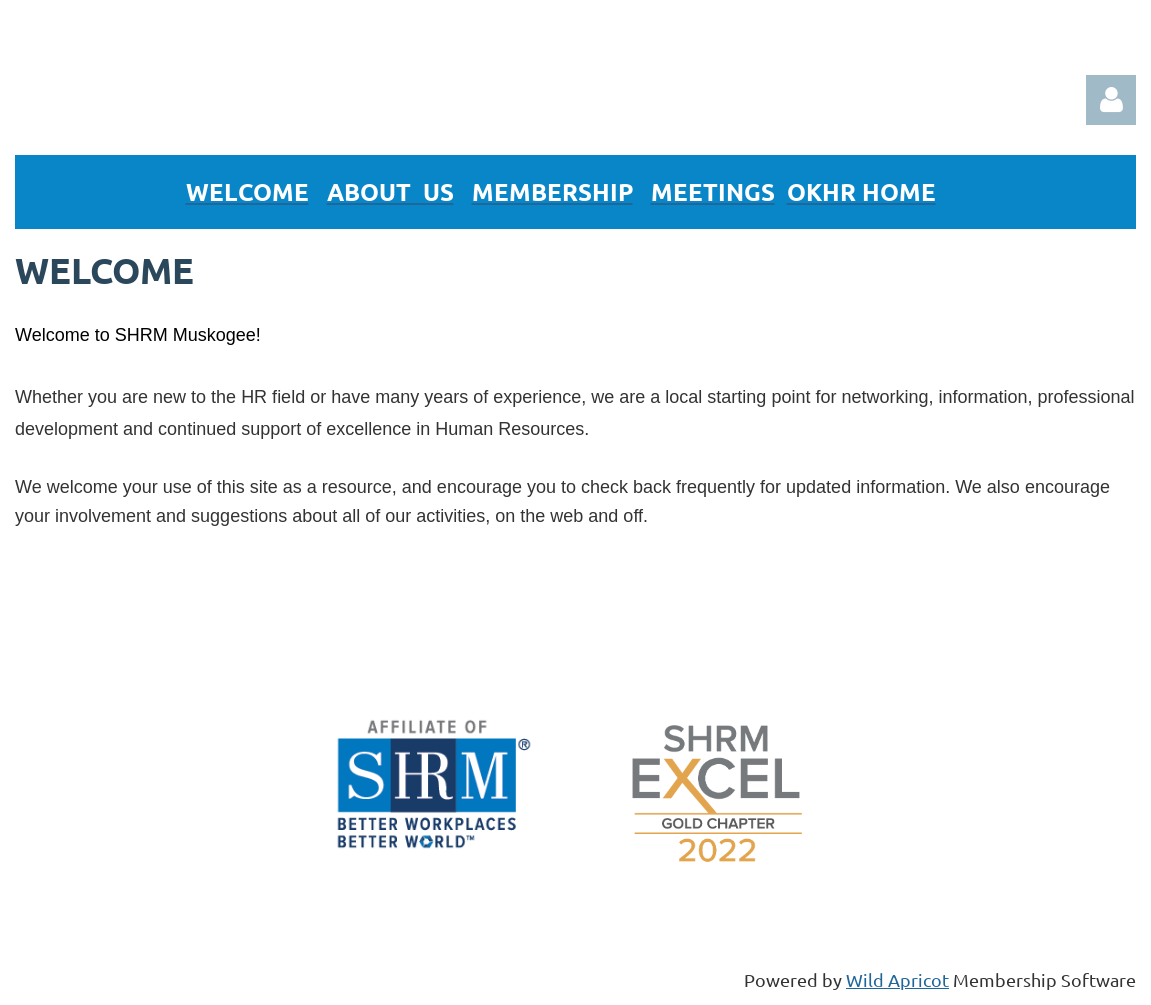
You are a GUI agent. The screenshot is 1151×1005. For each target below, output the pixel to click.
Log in (1111, 100)
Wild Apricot (897, 979)
